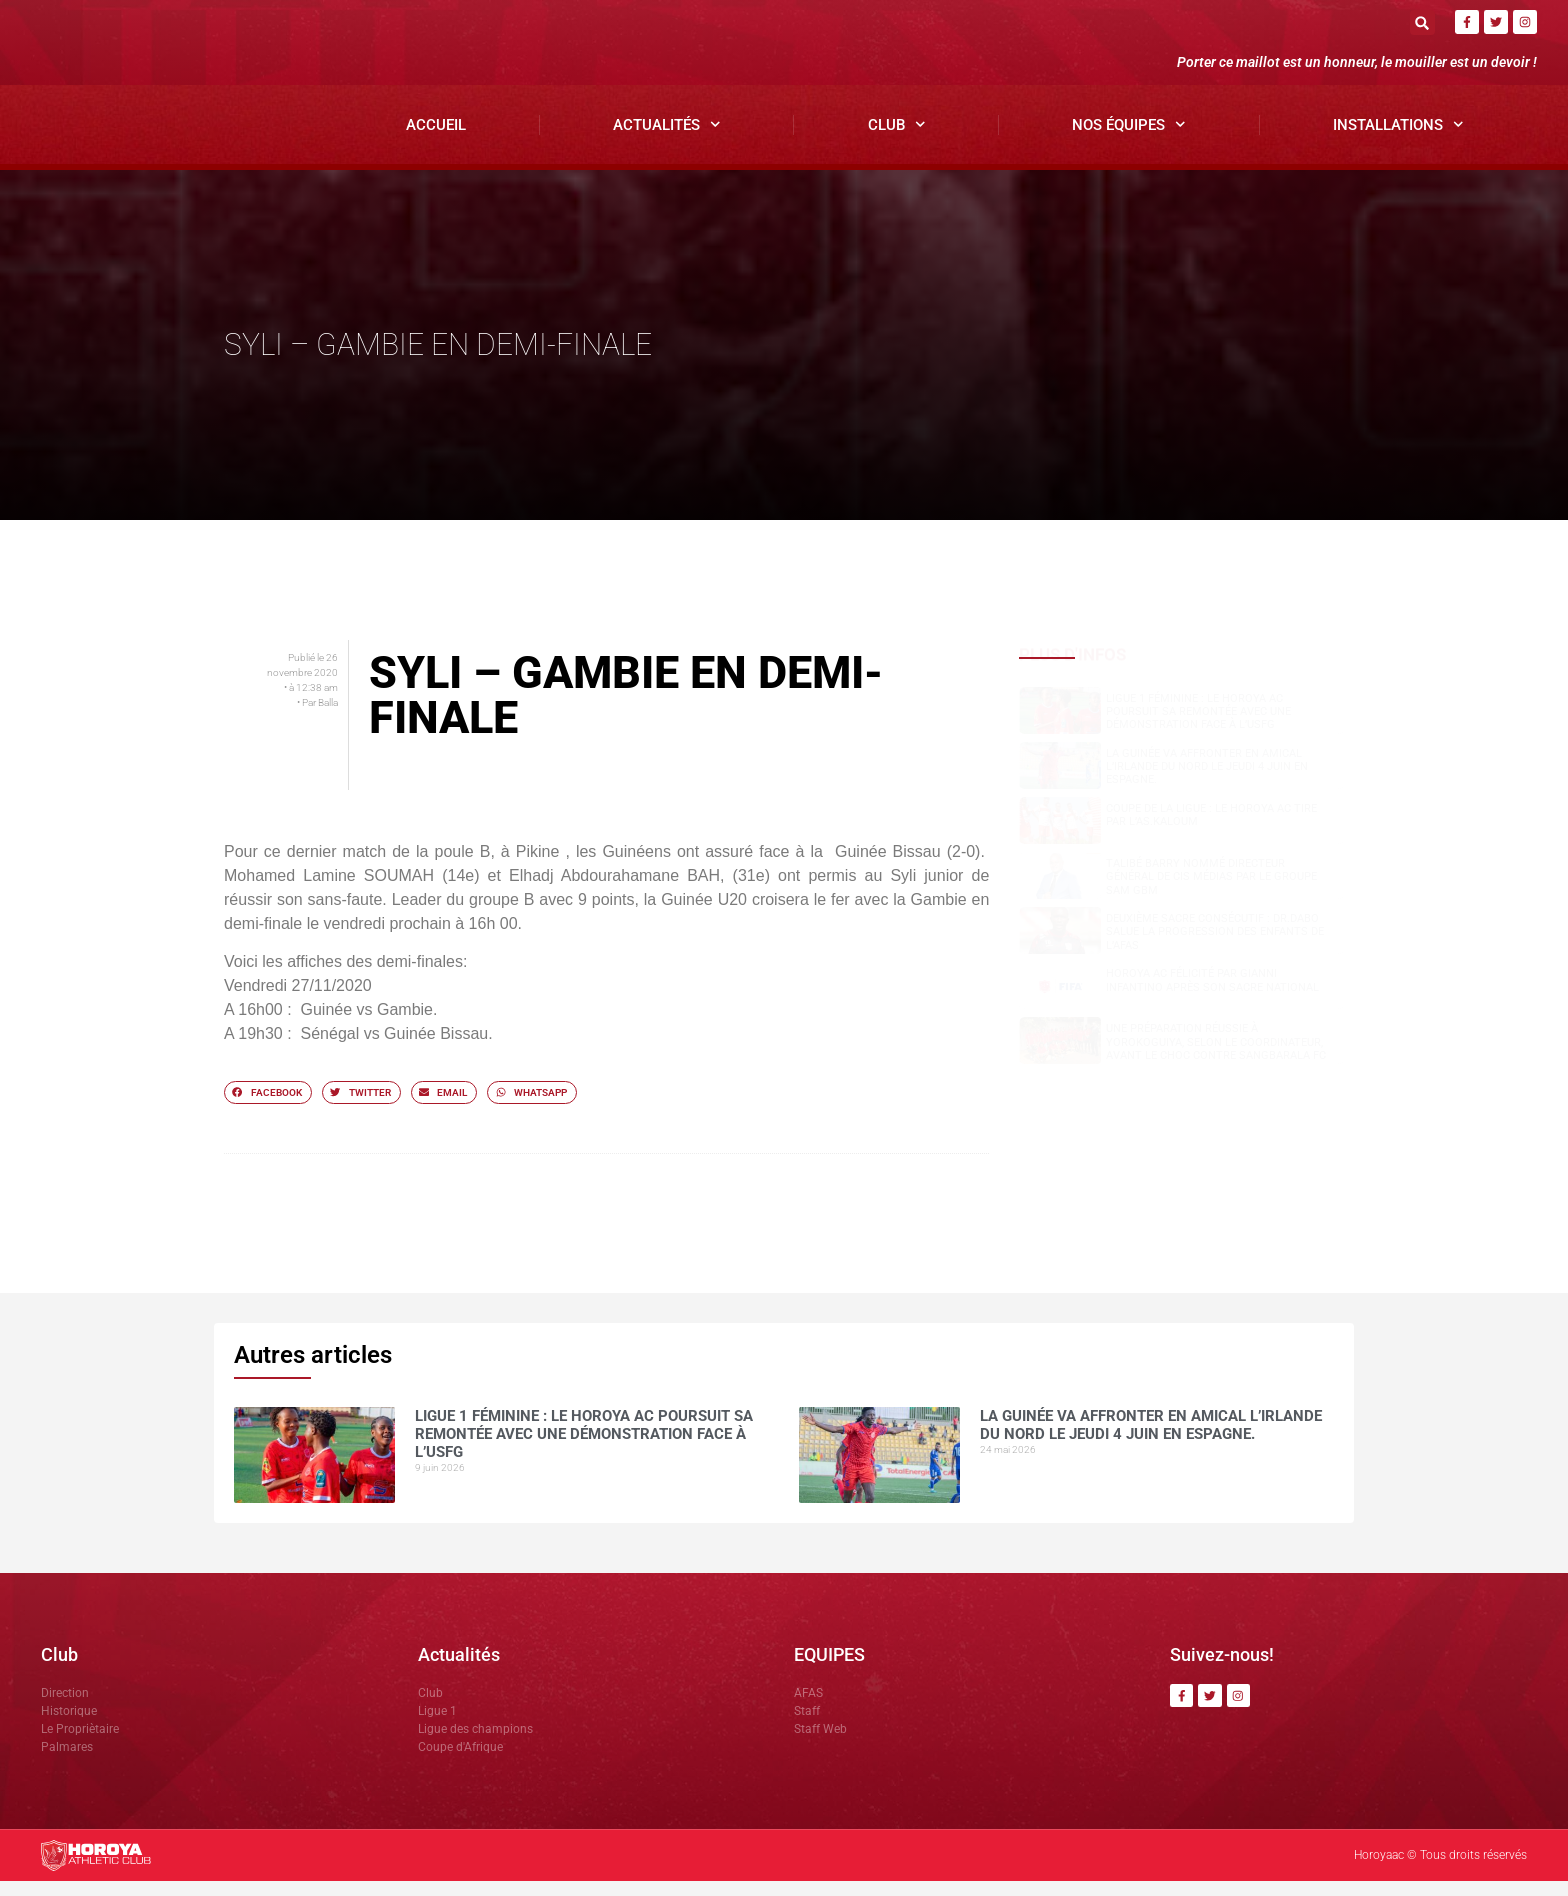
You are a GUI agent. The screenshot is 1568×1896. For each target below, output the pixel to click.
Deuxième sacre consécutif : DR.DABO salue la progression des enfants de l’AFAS (1215, 947)
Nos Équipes (1129, 140)
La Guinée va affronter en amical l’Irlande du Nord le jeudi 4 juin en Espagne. (1207, 781)
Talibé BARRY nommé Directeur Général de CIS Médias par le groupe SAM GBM (1211, 891)
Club (897, 140)
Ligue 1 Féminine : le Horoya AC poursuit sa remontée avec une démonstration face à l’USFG (1198, 726)
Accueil (436, 140)
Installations (1398, 140)
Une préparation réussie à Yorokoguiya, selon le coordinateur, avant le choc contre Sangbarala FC (1216, 1057)
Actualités (667, 140)
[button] (1422, 22)
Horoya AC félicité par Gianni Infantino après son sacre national (1212, 996)
